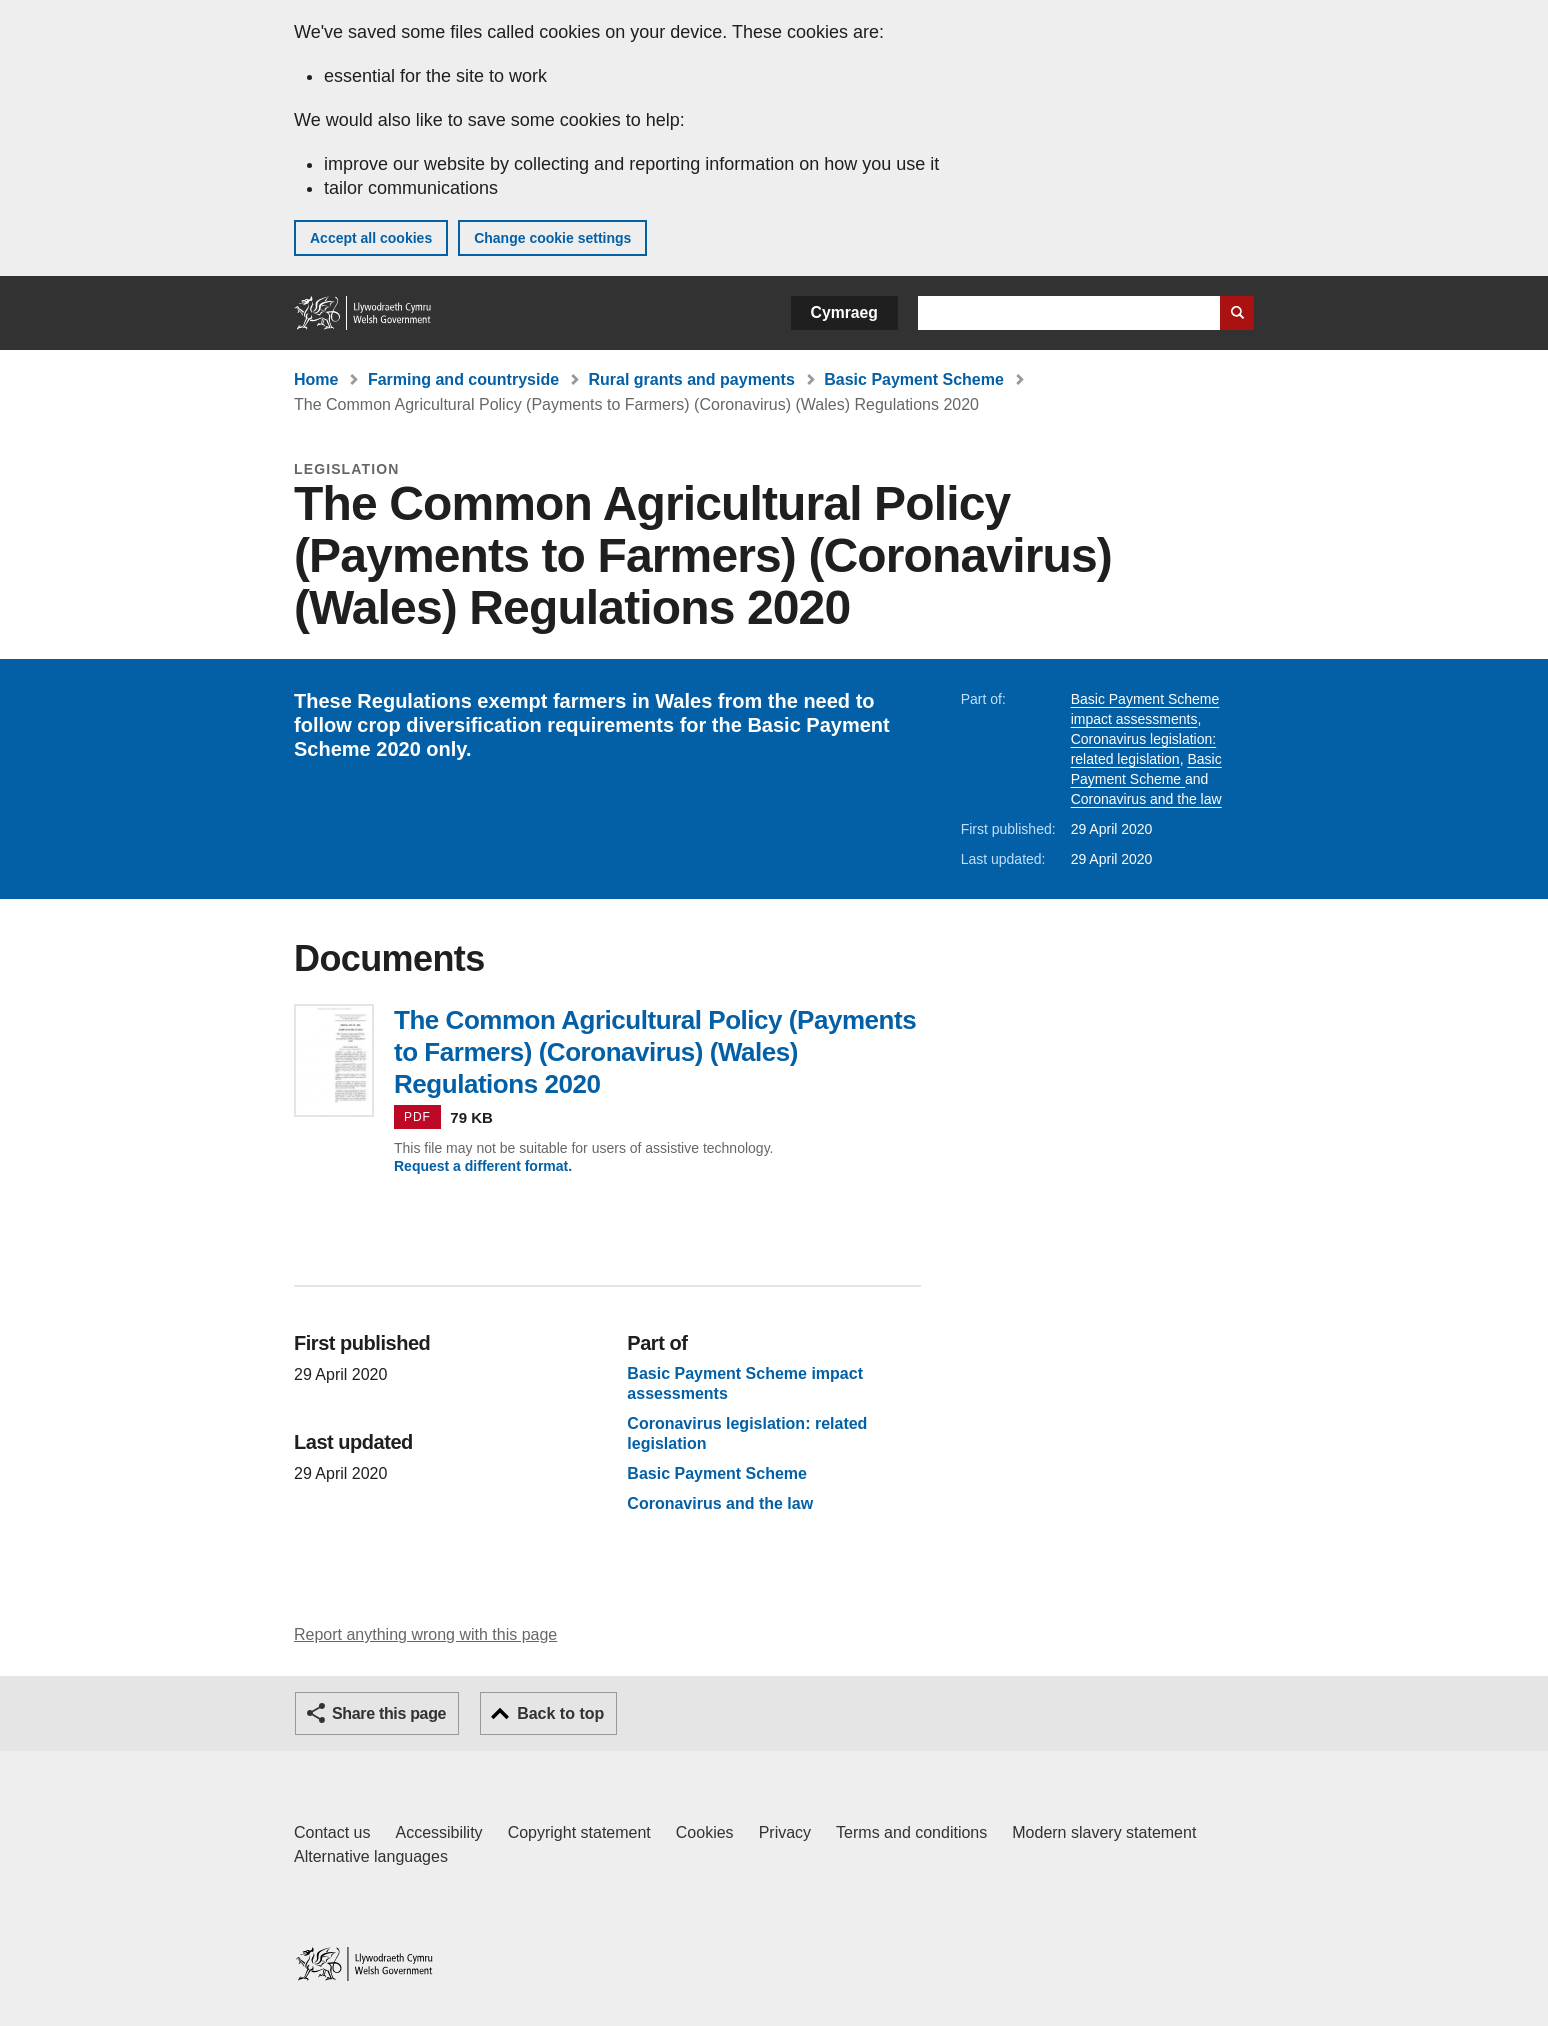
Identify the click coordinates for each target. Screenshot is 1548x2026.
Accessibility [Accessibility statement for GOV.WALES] (438, 1832)
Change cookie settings (552, 238)
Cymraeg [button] (844, 312)
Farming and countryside (463, 379)
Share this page (389, 1713)
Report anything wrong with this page (425, 1634)
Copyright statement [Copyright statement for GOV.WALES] (579, 1832)
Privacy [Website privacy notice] (785, 1832)
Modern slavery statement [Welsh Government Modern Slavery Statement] (1104, 1832)
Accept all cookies (371, 238)
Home (316, 379)
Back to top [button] (560, 1713)
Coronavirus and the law (1146, 799)
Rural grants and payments (692, 379)
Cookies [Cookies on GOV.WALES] (705, 1832)
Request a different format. (483, 1166)
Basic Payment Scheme (914, 379)
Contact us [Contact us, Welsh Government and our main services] (332, 1832)
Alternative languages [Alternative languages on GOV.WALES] (371, 1856)
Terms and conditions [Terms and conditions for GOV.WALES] (911, 1832)
